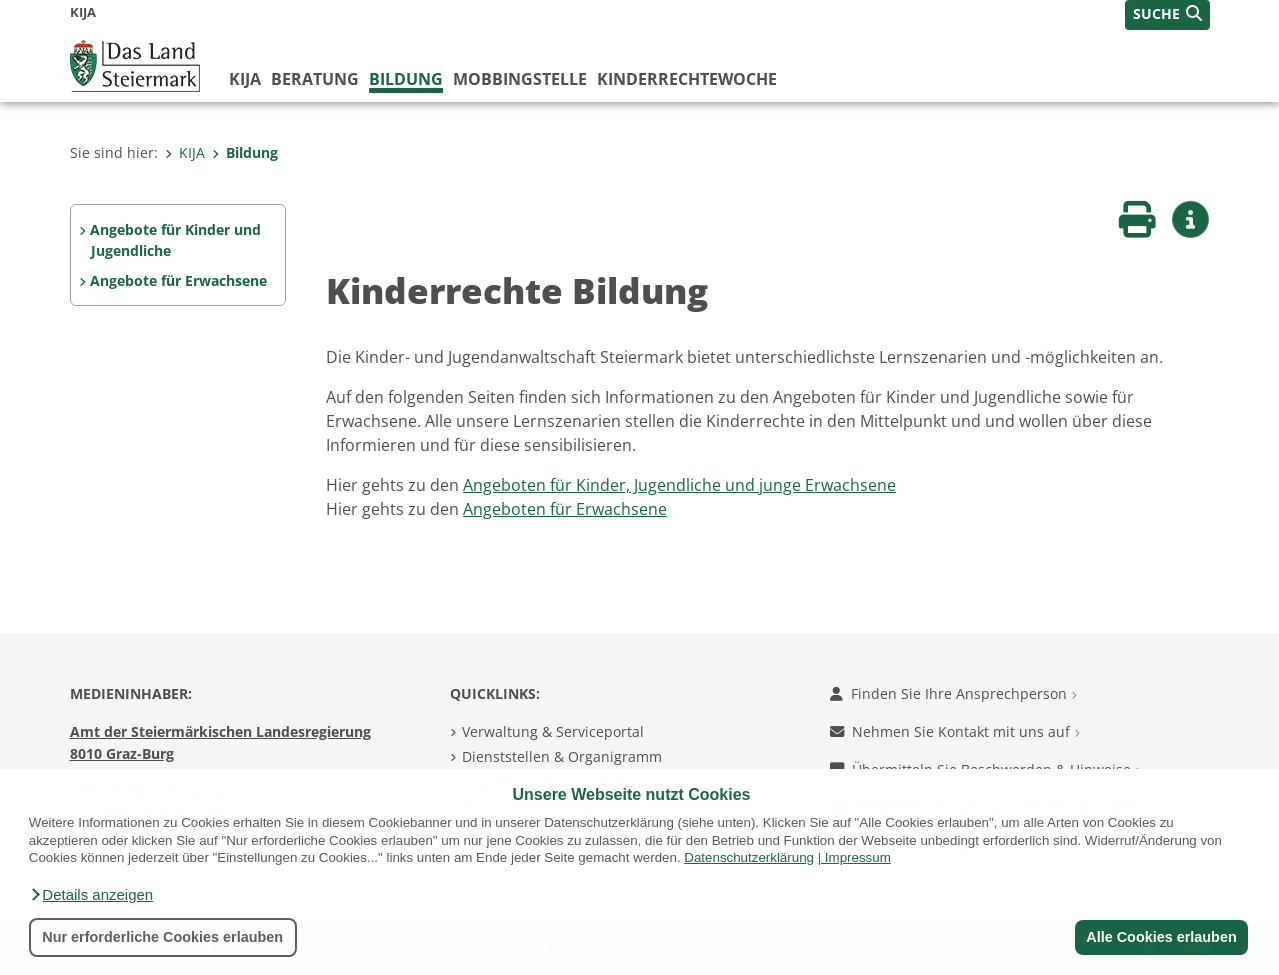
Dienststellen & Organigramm (562, 756)
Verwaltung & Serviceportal (553, 731)
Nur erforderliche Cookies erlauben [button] (162, 937)
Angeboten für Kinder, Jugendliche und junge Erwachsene (679, 485)
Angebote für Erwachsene (178, 280)
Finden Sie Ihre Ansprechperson (953, 693)
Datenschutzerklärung (749, 857)
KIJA (245, 79)
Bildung (406, 79)
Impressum (858, 857)
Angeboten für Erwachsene (565, 509)
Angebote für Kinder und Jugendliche (175, 240)
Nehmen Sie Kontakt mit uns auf (955, 731)
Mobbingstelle (520, 79)
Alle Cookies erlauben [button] (1161, 937)
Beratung (315, 79)
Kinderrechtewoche (687, 79)
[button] (91, 895)
